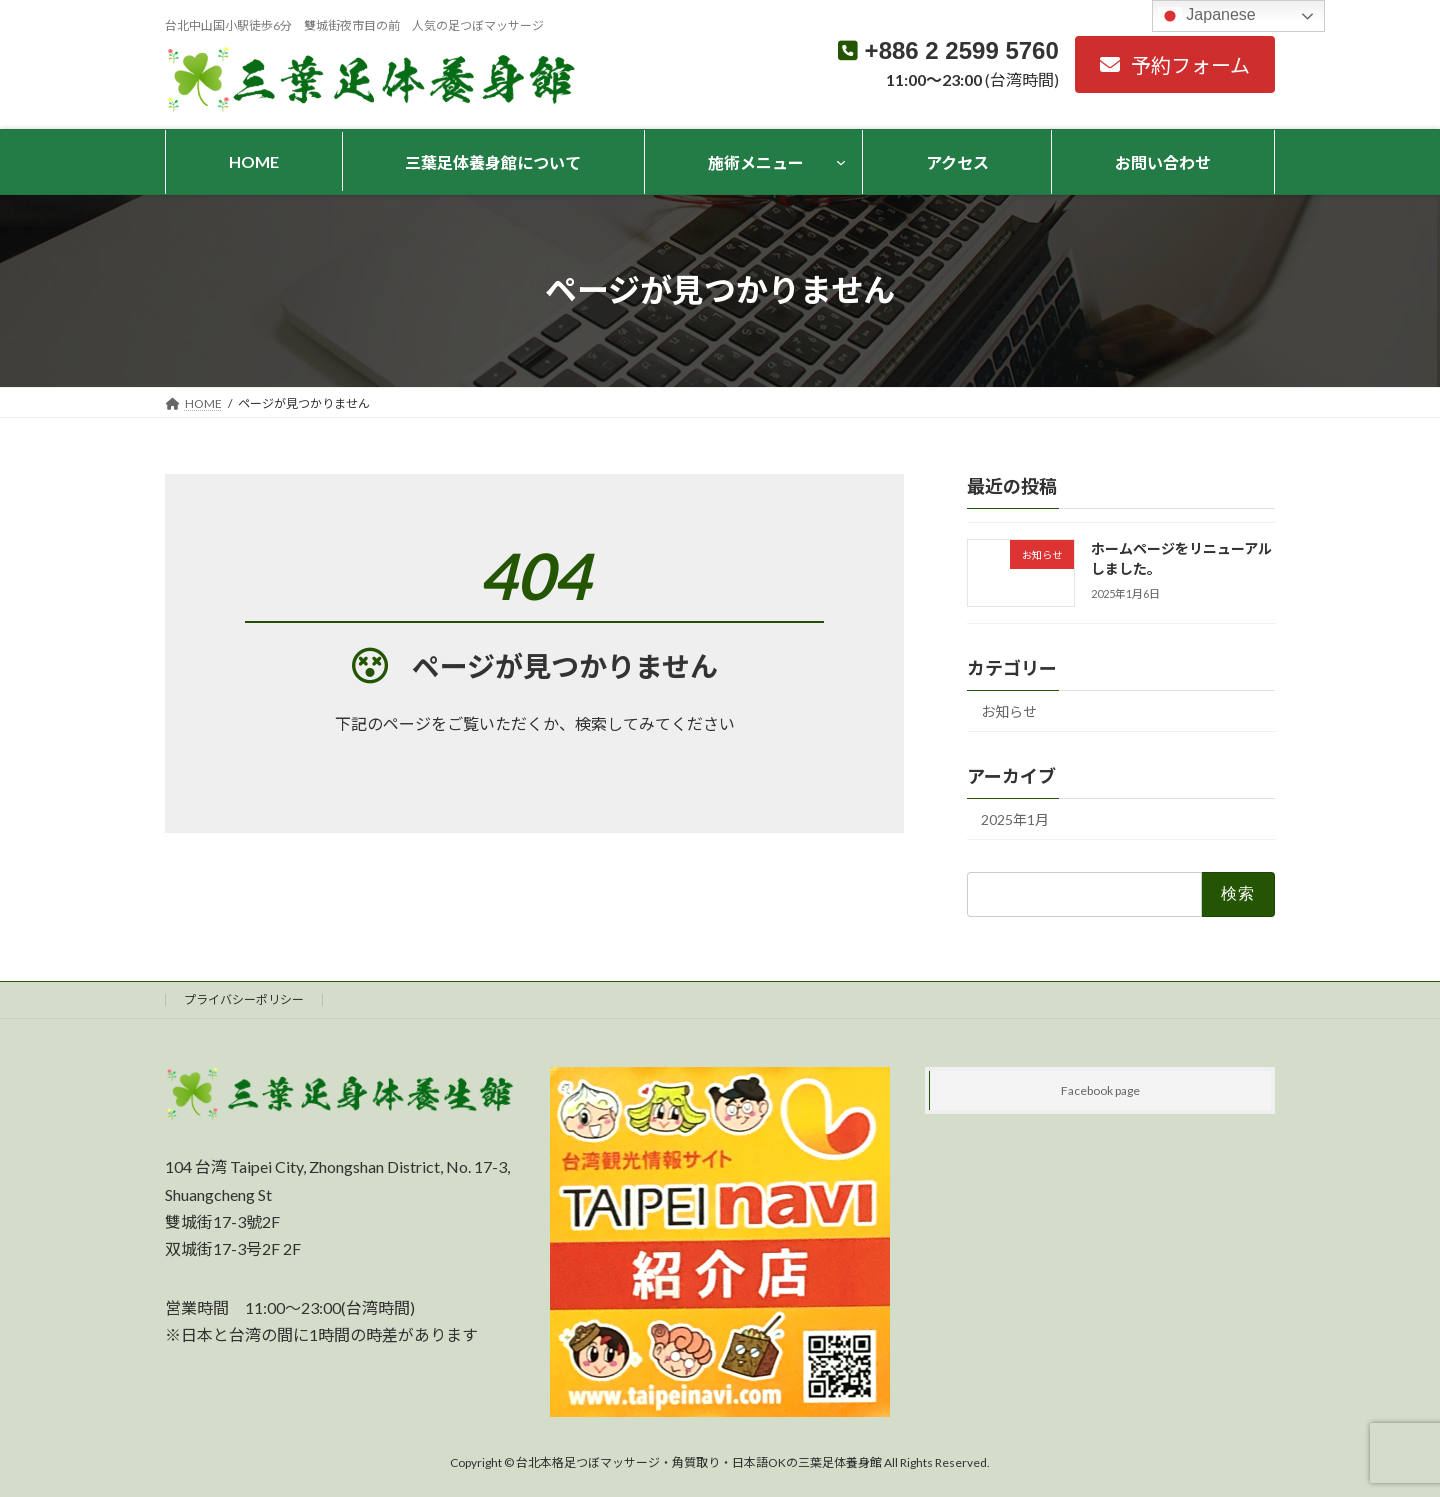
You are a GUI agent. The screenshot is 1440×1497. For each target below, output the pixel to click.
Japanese (1207, 16)
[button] (1175, 64)
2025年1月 (1015, 819)
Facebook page (1100, 1090)
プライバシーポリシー (244, 999)
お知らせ (1009, 711)
